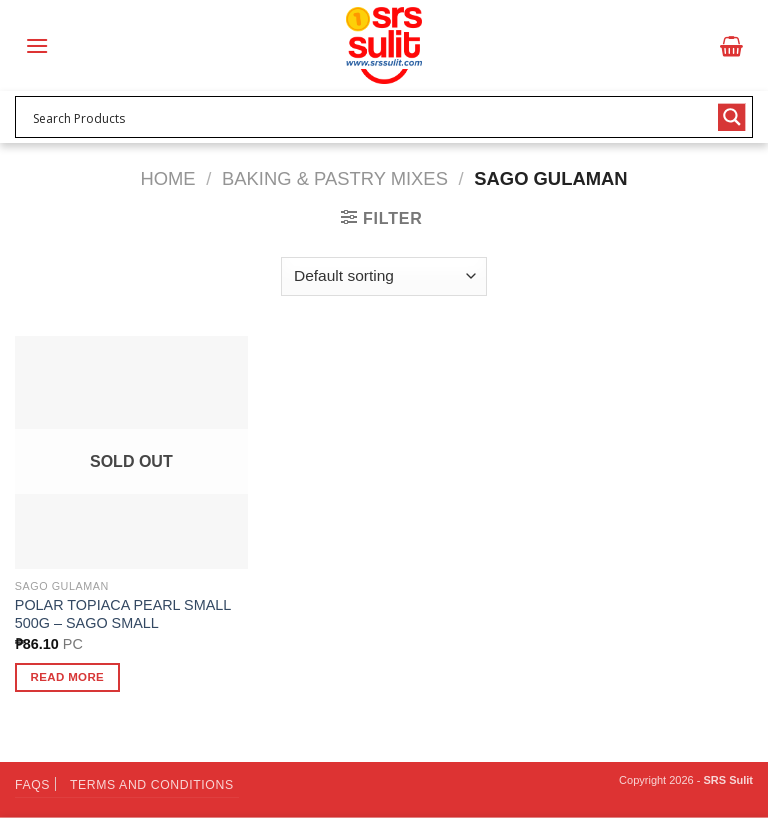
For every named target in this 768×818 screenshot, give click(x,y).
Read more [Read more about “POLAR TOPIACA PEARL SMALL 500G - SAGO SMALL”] (68, 677)
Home (167, 178)
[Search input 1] (371, 117)
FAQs (32, 785)
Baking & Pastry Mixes (335, 178)
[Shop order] (383, 276)
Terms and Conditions (152, 785)
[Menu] (37, 45)
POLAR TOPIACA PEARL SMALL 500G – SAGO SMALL (123, 614)
